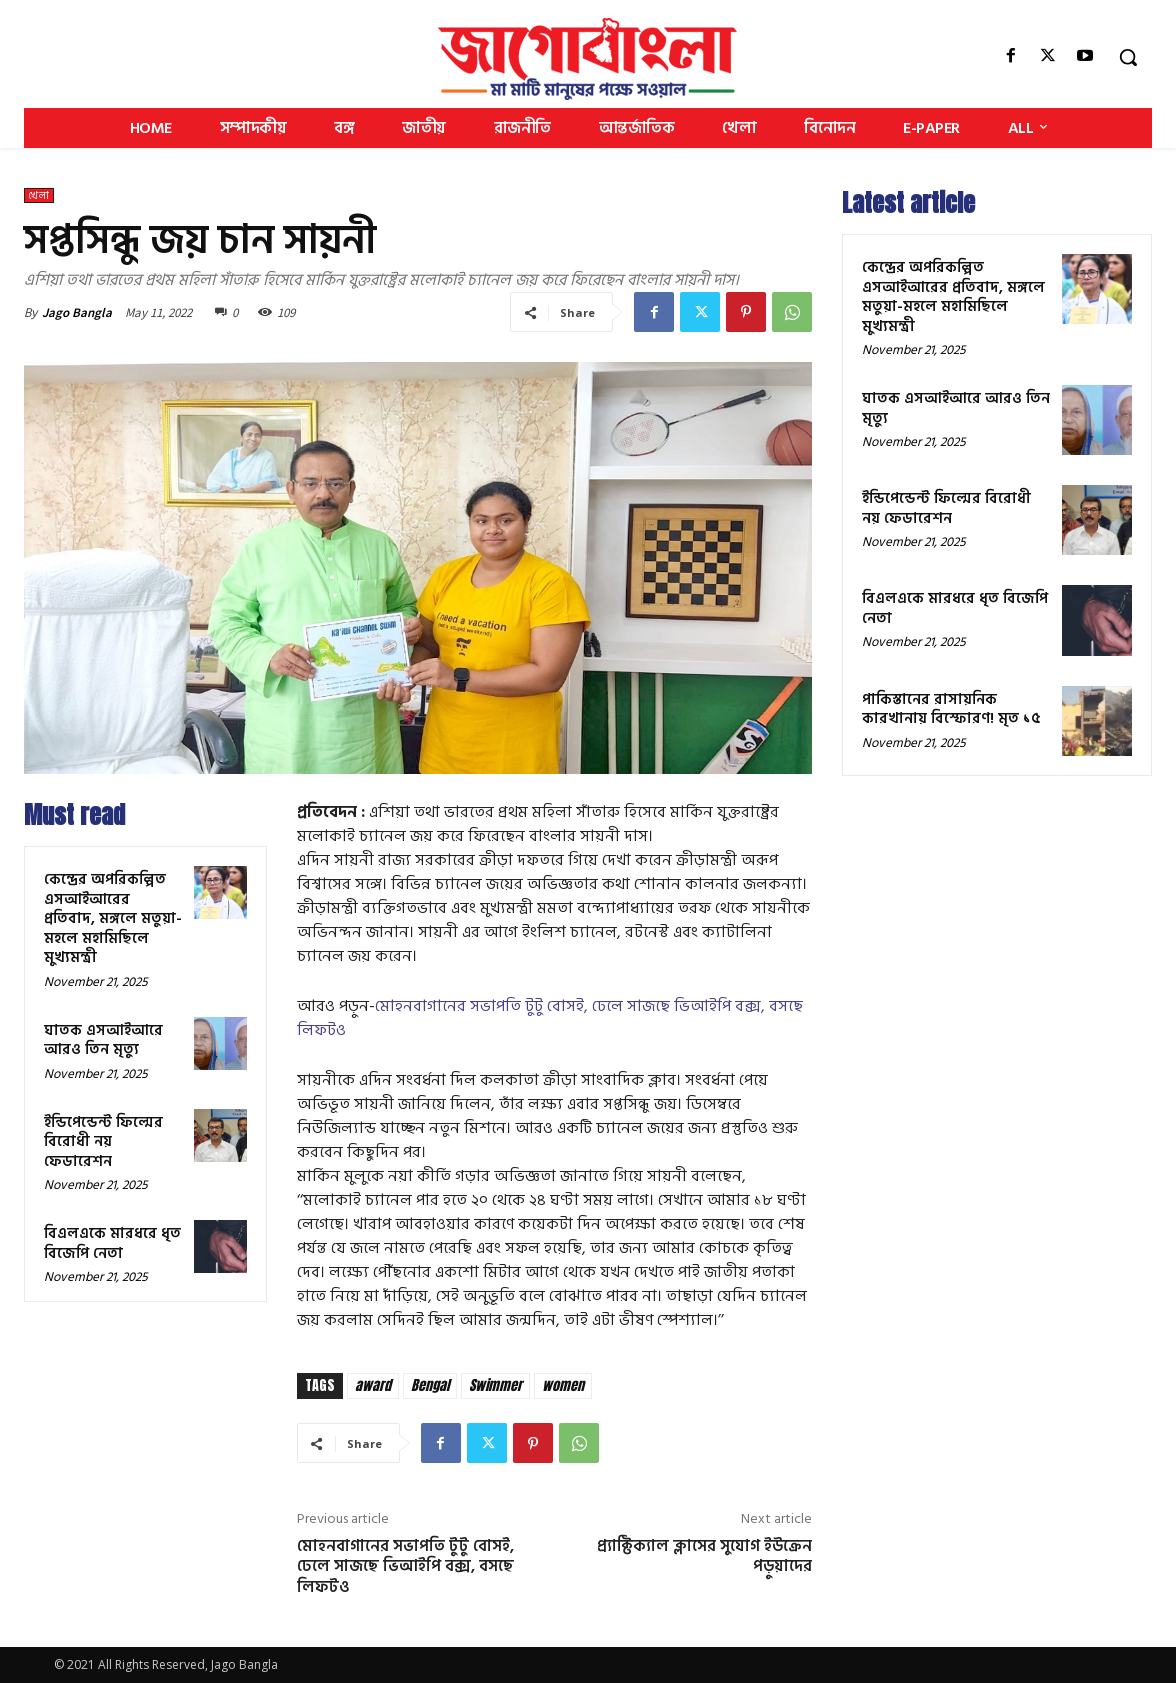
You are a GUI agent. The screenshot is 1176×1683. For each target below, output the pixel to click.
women (563, 1385)
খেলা (39, 195)
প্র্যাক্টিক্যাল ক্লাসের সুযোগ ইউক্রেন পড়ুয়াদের (704, 1556)
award (373, 1385)
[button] (1128, 57)
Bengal (430, 1385)
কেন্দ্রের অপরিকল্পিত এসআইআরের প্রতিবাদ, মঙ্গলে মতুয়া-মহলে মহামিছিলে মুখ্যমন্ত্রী (113, 918)
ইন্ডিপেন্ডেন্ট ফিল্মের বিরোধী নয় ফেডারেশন (103, 1142)
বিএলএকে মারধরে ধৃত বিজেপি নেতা (112, 1243)
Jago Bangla (77, 312)
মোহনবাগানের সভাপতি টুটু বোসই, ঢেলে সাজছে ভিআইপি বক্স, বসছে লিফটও (550, 1018)
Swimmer (495, 1385)
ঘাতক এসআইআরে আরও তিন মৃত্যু (103, 1040)
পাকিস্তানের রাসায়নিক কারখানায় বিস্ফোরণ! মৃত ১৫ (951, 709)
